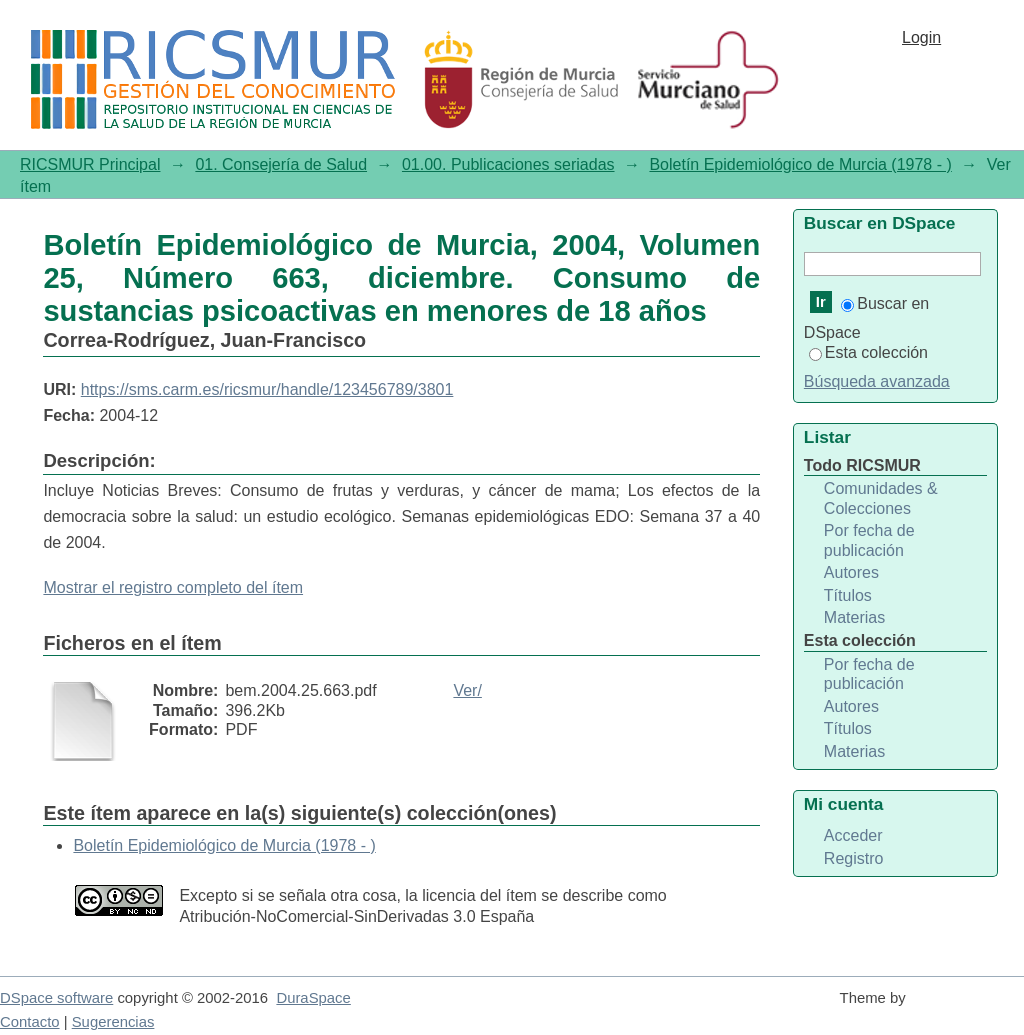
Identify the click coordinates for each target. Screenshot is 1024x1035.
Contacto (30, 1022)
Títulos (848, 595)
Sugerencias (113, 1022)
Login (921, 37)
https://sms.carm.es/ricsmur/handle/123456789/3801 (267, 389)
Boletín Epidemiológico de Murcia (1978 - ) (800, 164)
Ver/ (467, 690)
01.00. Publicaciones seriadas (508, 164)
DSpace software (56, 998)
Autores (851, 572)
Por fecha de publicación (869, 540)
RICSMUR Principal (90, 164)
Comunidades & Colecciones (881, 498)
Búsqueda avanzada (877, 381)
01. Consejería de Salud (281, 164)
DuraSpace (313, 998)
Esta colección (868, 352)
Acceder (853, 835)
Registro (854, 858)
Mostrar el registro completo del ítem (173, 587)
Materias (854, 617)
